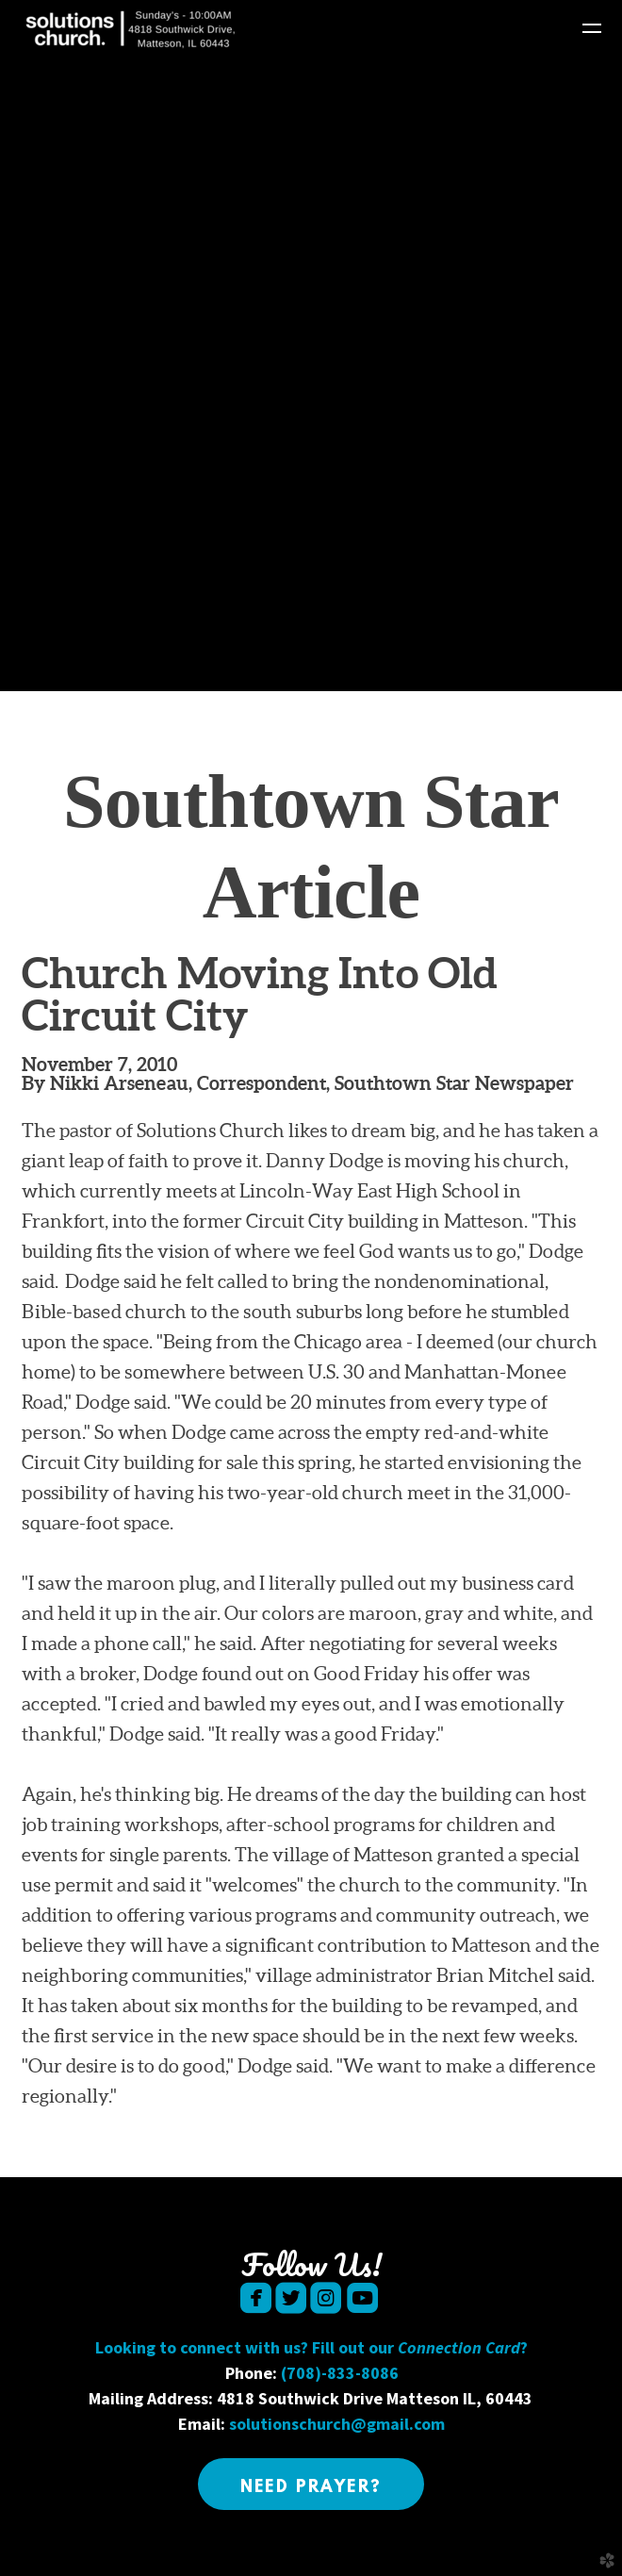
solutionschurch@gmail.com (337, 2424)
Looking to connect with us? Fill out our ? (311, 2347)
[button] (311, 2484)
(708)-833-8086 (340, 2373)
